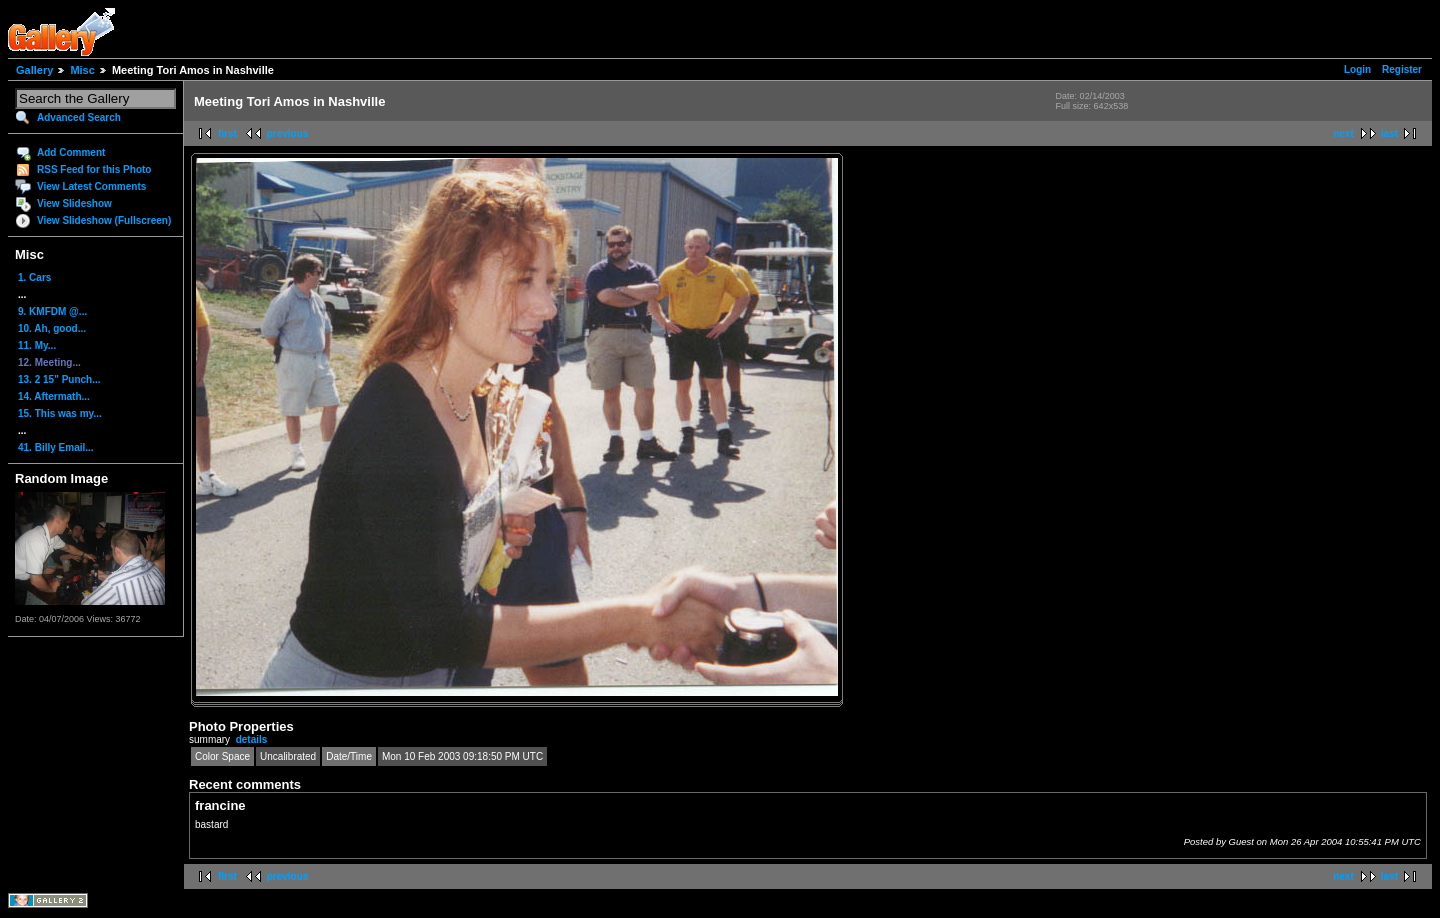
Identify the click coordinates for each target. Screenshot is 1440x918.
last (1389, 133)
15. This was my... (60, 413)
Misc (82, 70)
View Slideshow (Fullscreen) (104, 220)
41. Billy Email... (56, 447)
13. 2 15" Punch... (59, 379)
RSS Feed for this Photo (94, 169)
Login (1357, 69)
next (1343, 133)
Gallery (34, 70)
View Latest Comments (91, 186)
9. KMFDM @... (52, 311)
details (252, 739)
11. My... (37, 345)
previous (288, 133)
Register (1402, 69)
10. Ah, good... (52, 328)
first (227, 133)
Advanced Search (79, 117)
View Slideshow (74, 203)
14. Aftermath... (54, 396)
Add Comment (71, 152)
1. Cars (34, 277)
